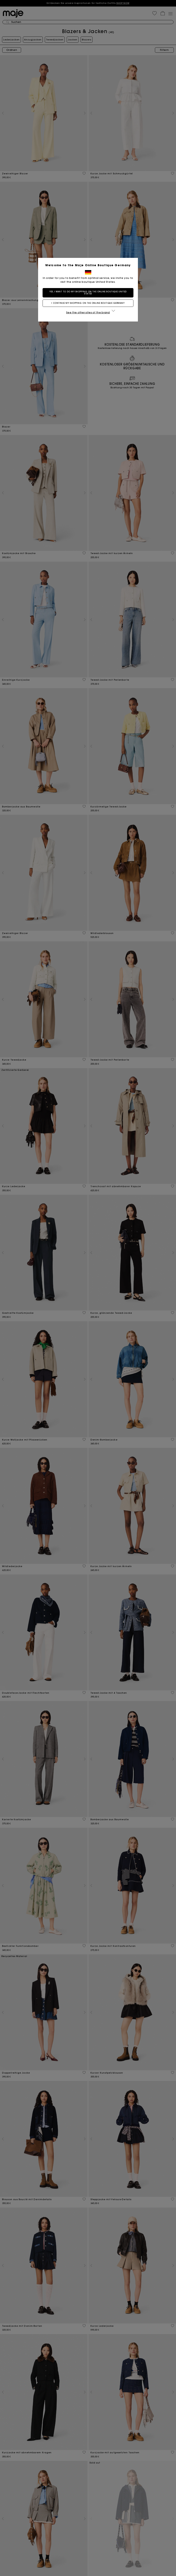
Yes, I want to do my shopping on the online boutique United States (87, 292)
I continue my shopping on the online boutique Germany (87, 303)
